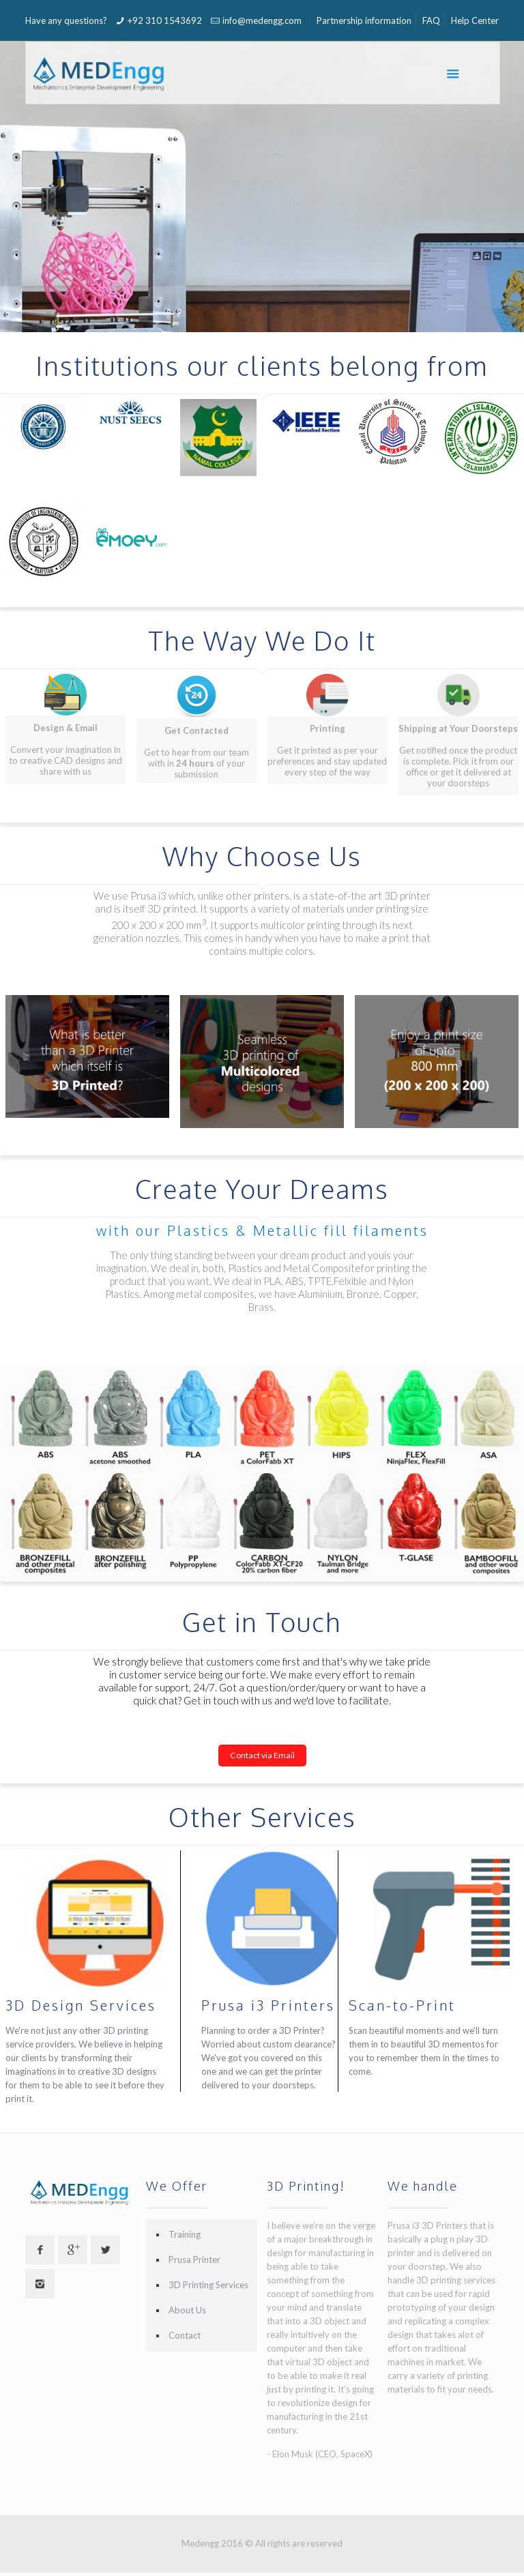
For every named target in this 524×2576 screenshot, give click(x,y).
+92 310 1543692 (165, 20)
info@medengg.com (262, 20)
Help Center (475, 20)
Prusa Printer (194, 2259)
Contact (185, 2335)
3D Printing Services (208, 2284)
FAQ (431, 20)
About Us (187, 2310)
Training (185, 2234)
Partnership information (364, 20)
